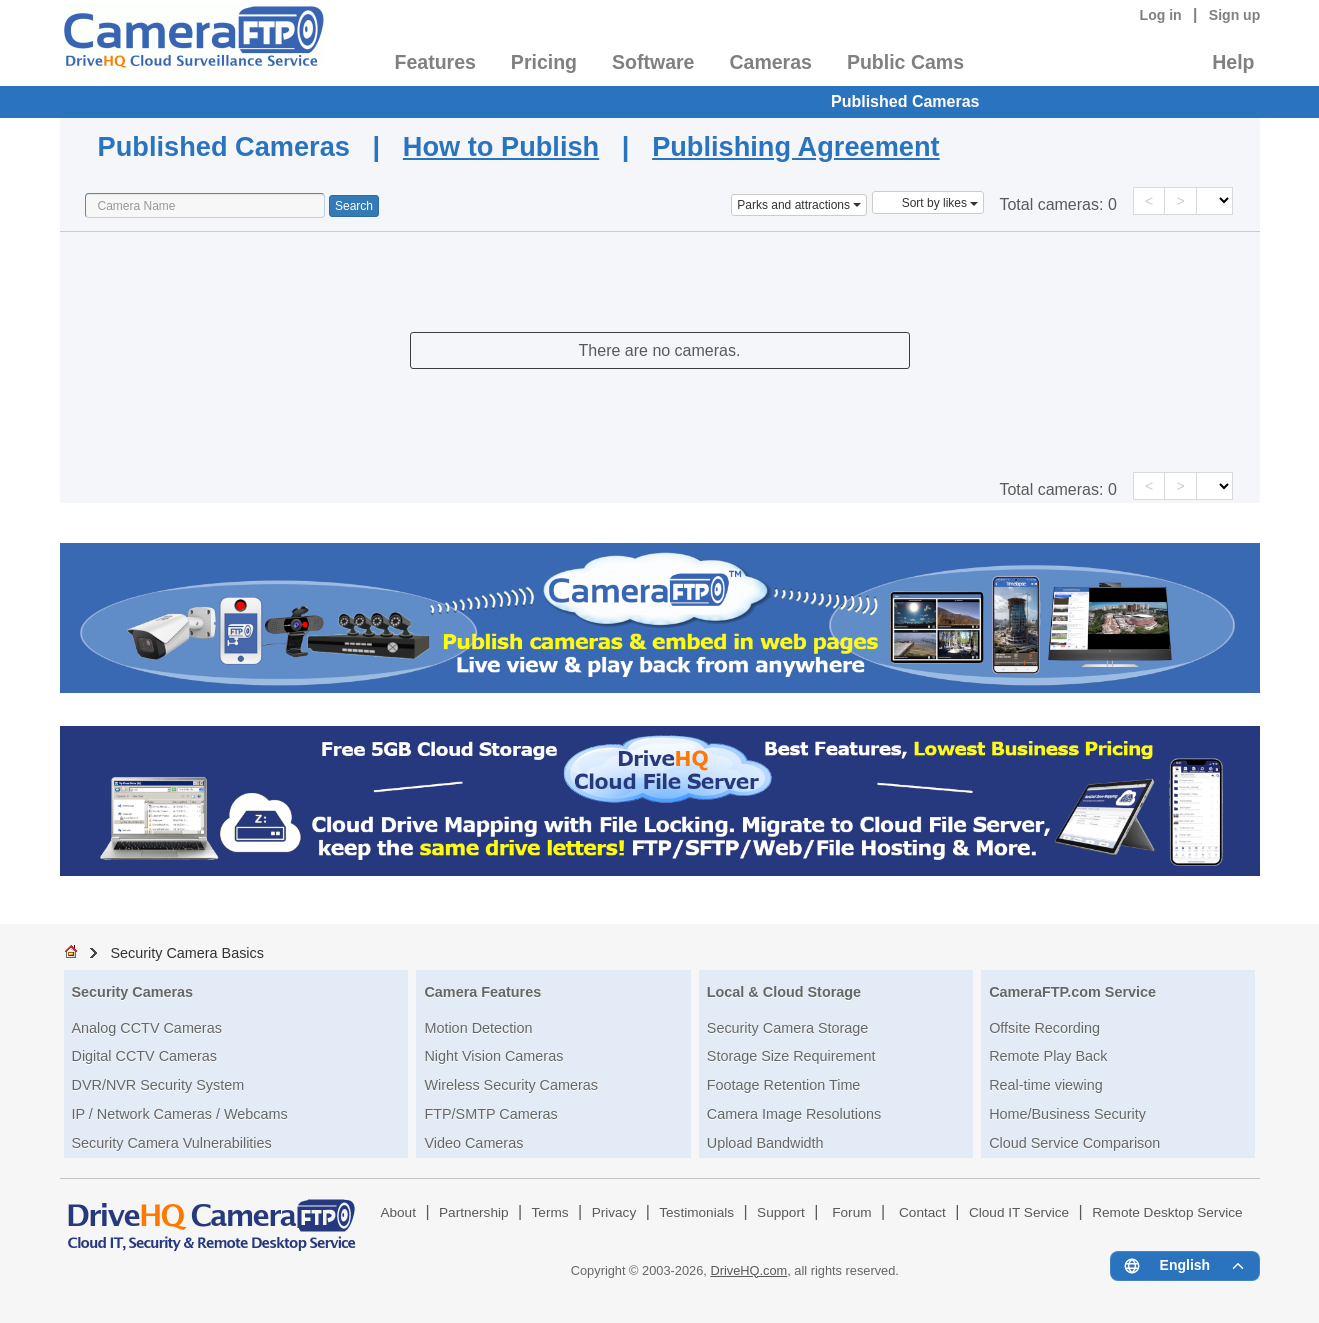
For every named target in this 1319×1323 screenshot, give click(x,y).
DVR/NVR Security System (158, 1085)
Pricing (544, 62)
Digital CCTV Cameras (145, 1056)
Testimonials (696, 1212)
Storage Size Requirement (791, 1056)
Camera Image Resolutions (794, 1114)
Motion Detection (478, 1028)
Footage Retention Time (784, 1085)
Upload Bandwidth (765, 1143)
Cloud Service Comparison (1074, 1143)
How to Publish (501, 146)
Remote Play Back (1048, 1056)
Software (653, 62)
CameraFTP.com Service (1072, 992)
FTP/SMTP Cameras (490, 1114)
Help (1233, 62)
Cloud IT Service (1019, 1212)
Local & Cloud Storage (784, 992)
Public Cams (905, 62)
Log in (1161, 15)
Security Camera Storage (788, 1028)
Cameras (770, 62)
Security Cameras (133, 992)
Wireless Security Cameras (511, 1085)
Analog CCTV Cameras (147, 1028)
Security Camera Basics (187, 953)
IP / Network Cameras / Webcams (180, 1114)
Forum (851, 1212)
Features (435, 62)
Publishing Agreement (796, 146)
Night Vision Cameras (493, 1056)
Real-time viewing (1046, 1085)
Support (781, 1212)
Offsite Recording (1044, 1028)
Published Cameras (905, 101)
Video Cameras (473, 1143)
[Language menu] (1184, 1266)
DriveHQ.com (748, 1270)
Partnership (474, 1212)
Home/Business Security (1067, 1114)
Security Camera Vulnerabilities (172, 1143)
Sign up (1235, 15)
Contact (922, 1212)
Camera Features (482, 992)
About (398, 1212)
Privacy (614, 1212)
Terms (550, 1212)
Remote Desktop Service (1167, 1212)
